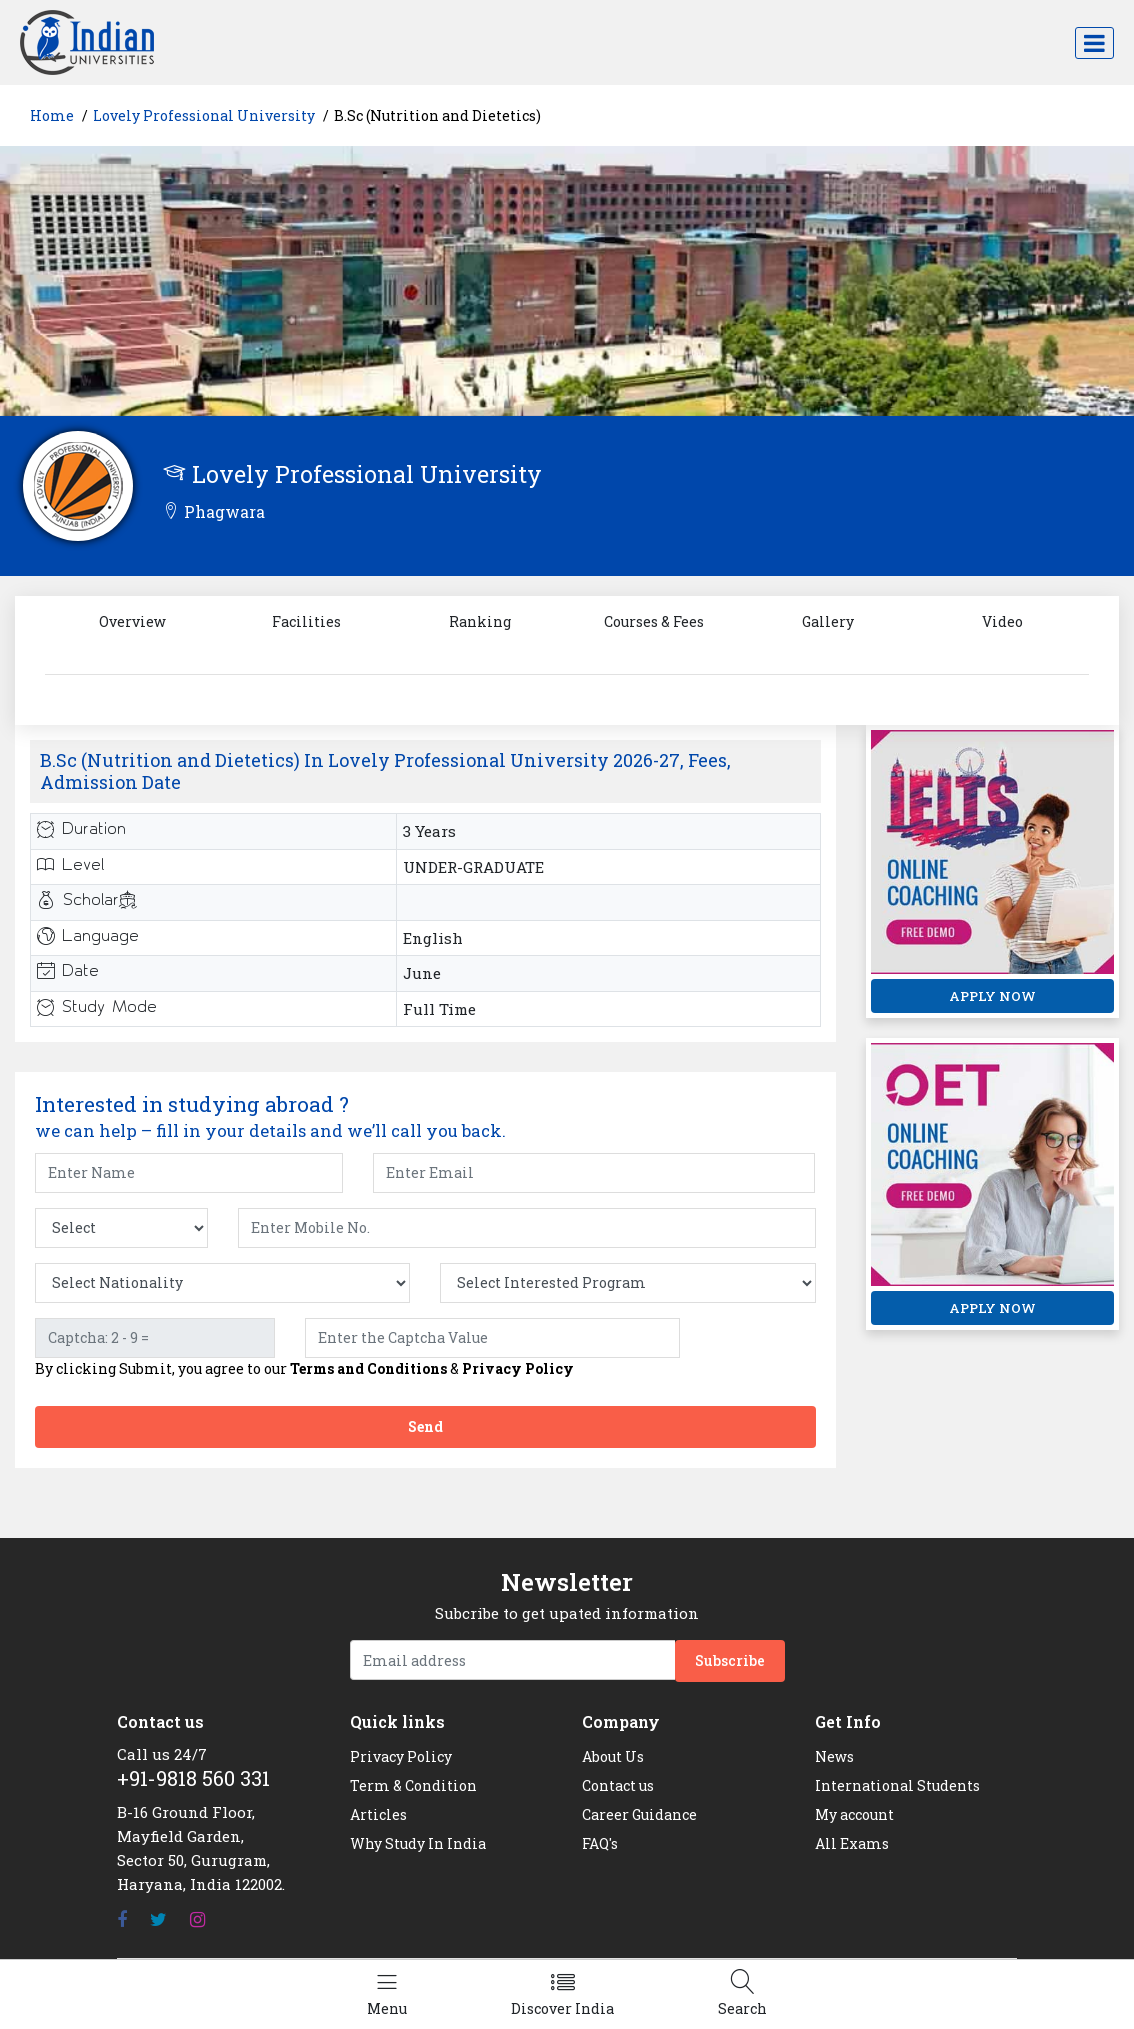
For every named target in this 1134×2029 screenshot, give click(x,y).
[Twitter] (158, 1919)
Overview (132, 621)
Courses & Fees (654, 621)
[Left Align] (387, 1994)
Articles (378, 1814)
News (834, 1756)
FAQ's (600, 1843)
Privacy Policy (518, 1368)
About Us (613, 1756)
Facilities (306, 621)
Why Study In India (418, 1843)
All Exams (852, 1843)
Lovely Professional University (204, 115)
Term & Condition (413, 1785)
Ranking (480, 621)
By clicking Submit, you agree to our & (304, 1369)
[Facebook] (122, 1919)
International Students (897, 1785)
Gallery (828, 621)
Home (52, 115)
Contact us (618, 1785)
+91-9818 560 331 (193, 1778)
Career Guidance (639, 1814)
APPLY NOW (992, 996)
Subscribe (730, 1660)
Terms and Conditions (368, 1368)
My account (854, 1814)
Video (1002, 621)
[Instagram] (197, 1919)
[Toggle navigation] (1094, 43)
